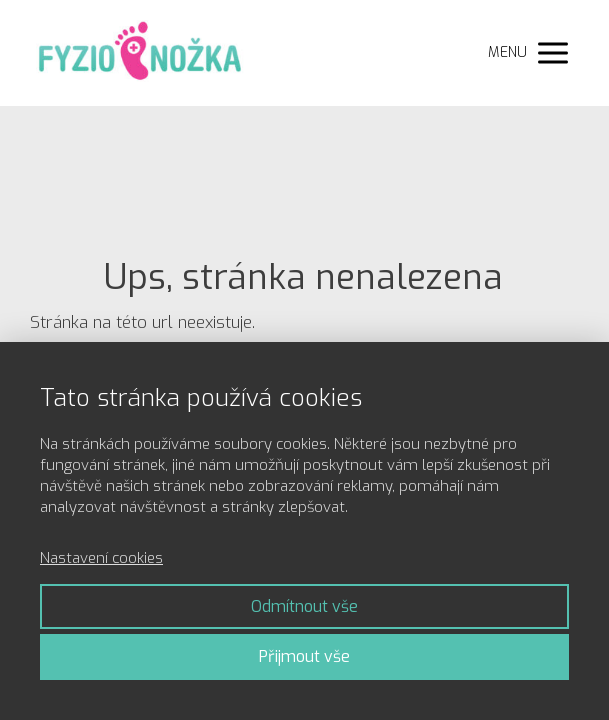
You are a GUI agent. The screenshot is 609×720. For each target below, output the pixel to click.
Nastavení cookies (101, 558)
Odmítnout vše (304, 606)
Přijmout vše (304, 656)
